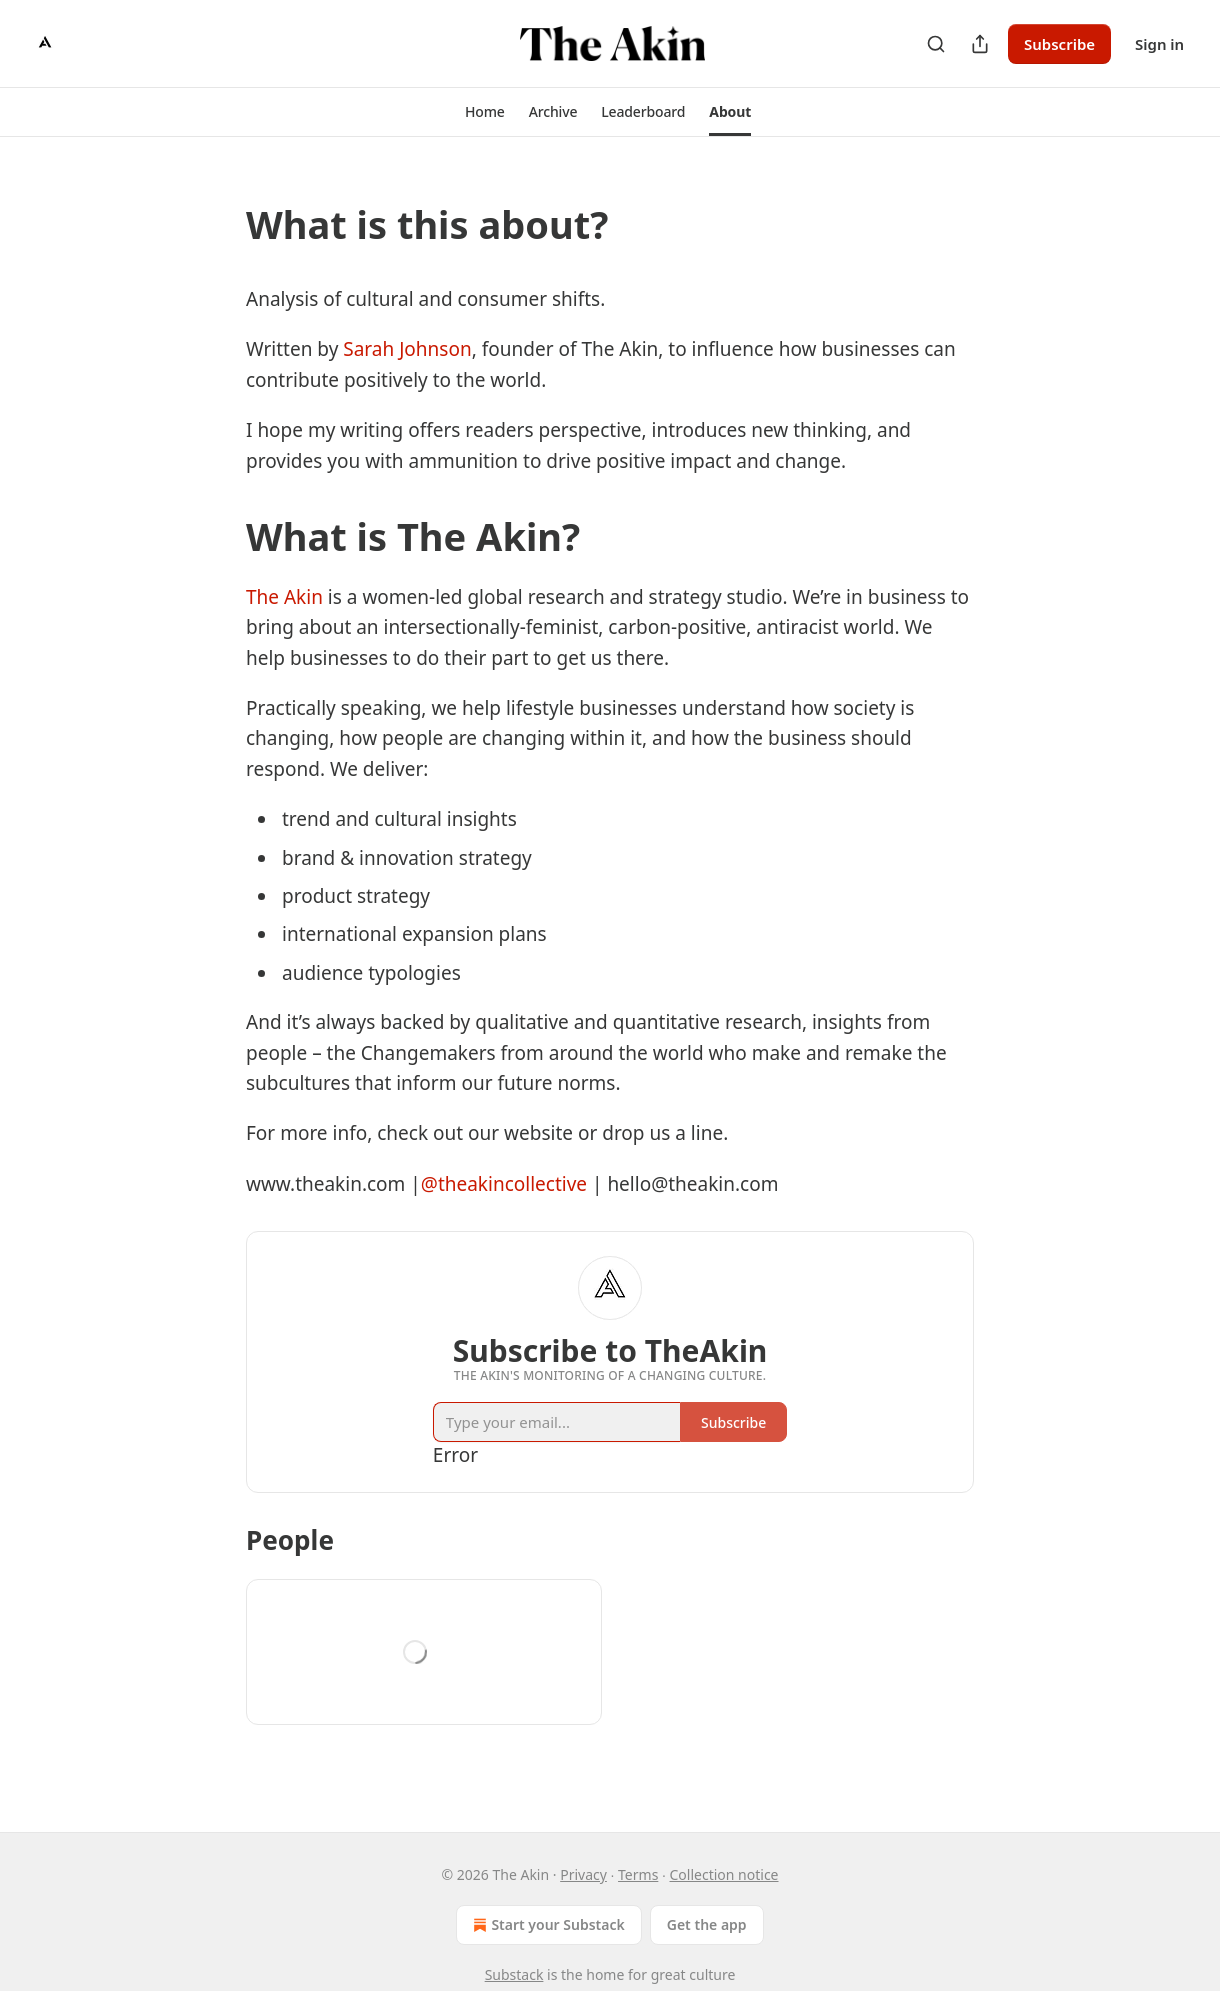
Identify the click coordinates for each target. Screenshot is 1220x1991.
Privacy (583, 1874)
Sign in (1159, 44)
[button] (485, 112)
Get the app (707, 1924)
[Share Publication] (980, 44)
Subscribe (1059, 44)
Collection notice (724, 1874)
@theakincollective (504, 1184)
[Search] (936, 44)
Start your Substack (546, 1925)
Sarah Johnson (407, 349)
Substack (514, 1974)
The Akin (284, 597)
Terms (638, 1874)
